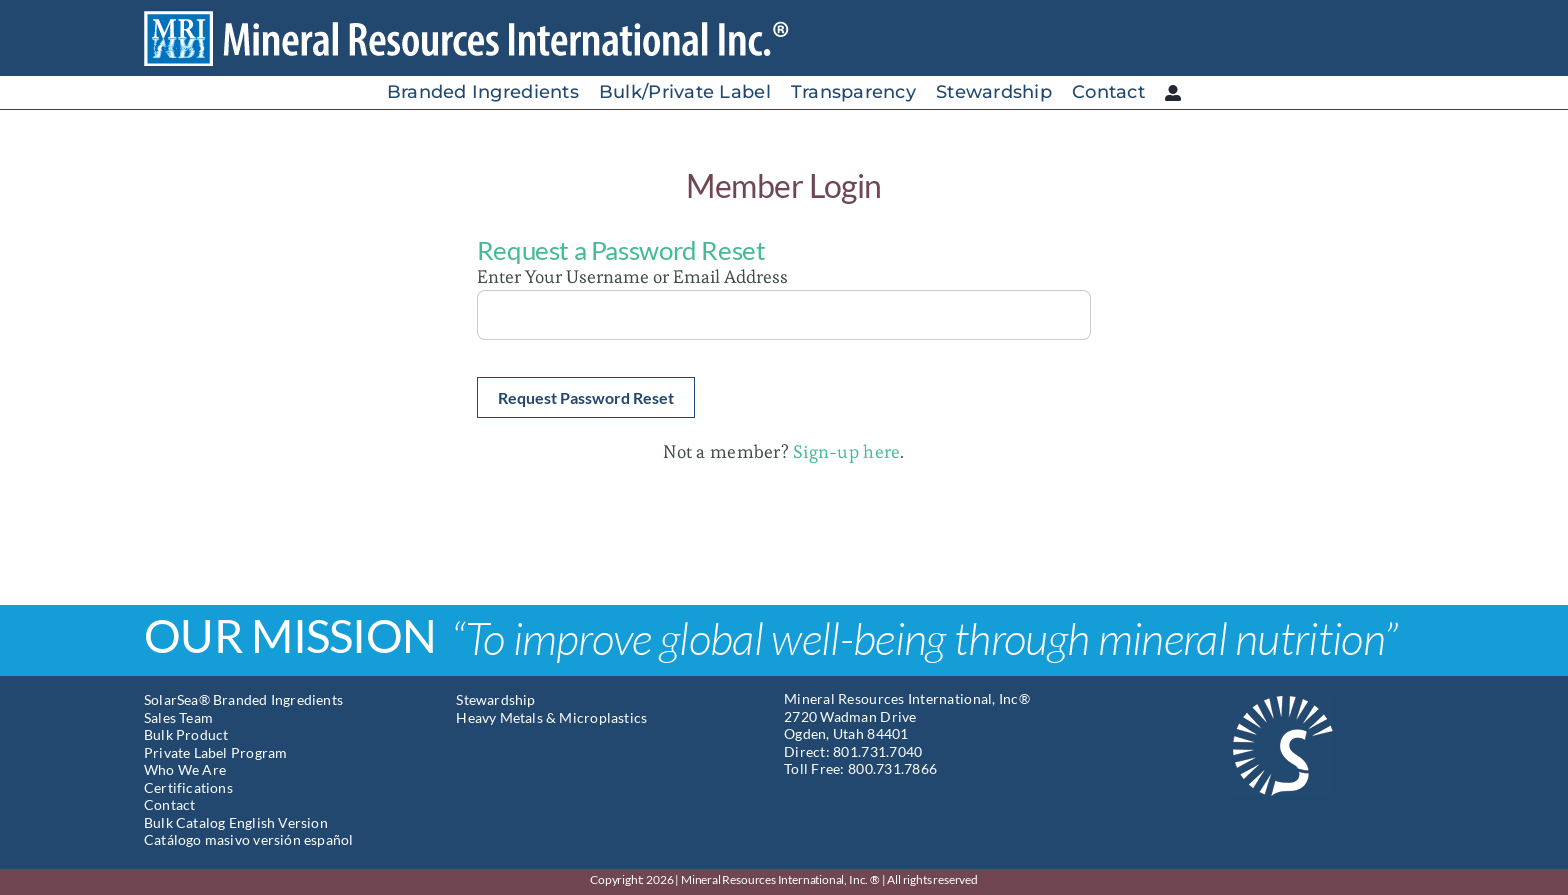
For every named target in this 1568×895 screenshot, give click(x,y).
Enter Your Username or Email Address (632, 276)
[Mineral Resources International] (483, 18)
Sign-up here (846, 451)
